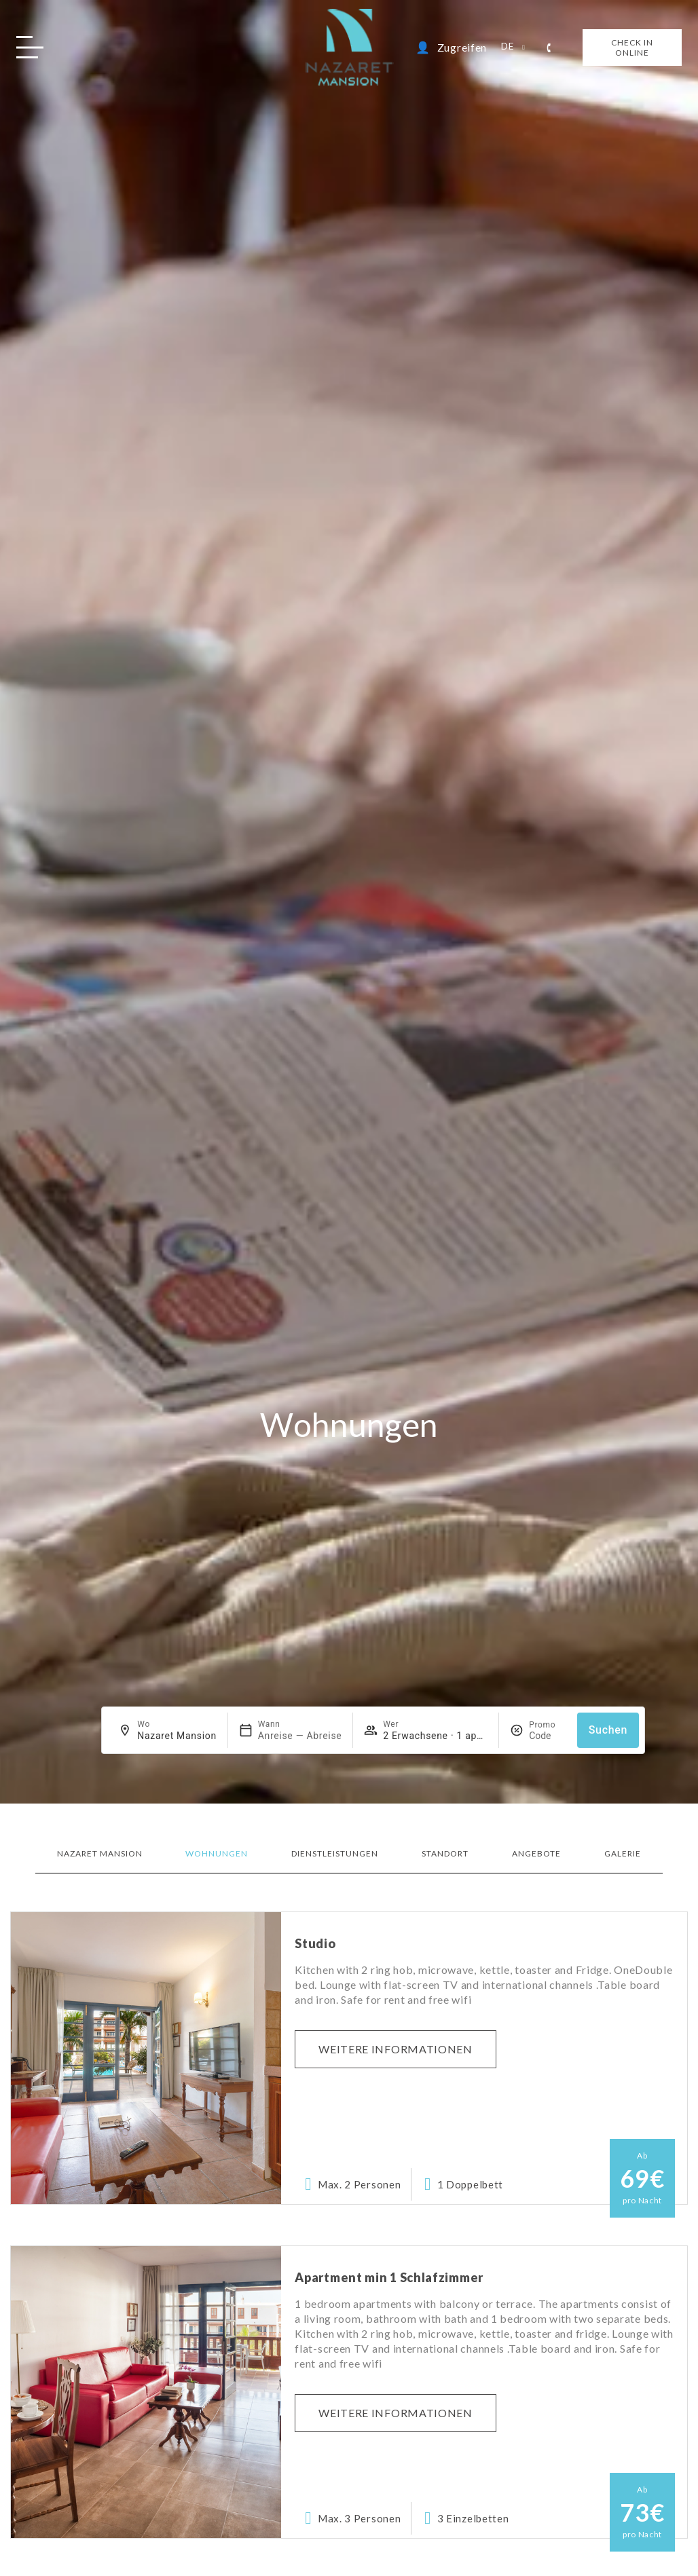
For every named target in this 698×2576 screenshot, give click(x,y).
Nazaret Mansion (100, 1853)
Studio (315, 1943)
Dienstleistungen (334, 1853)
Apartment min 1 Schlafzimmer (389, 2277)
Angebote (536, 1853)
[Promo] (547, 1735)
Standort (445, 1853)
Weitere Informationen (395, 2048)
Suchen (608, 1729)
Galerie (622, 1853)
